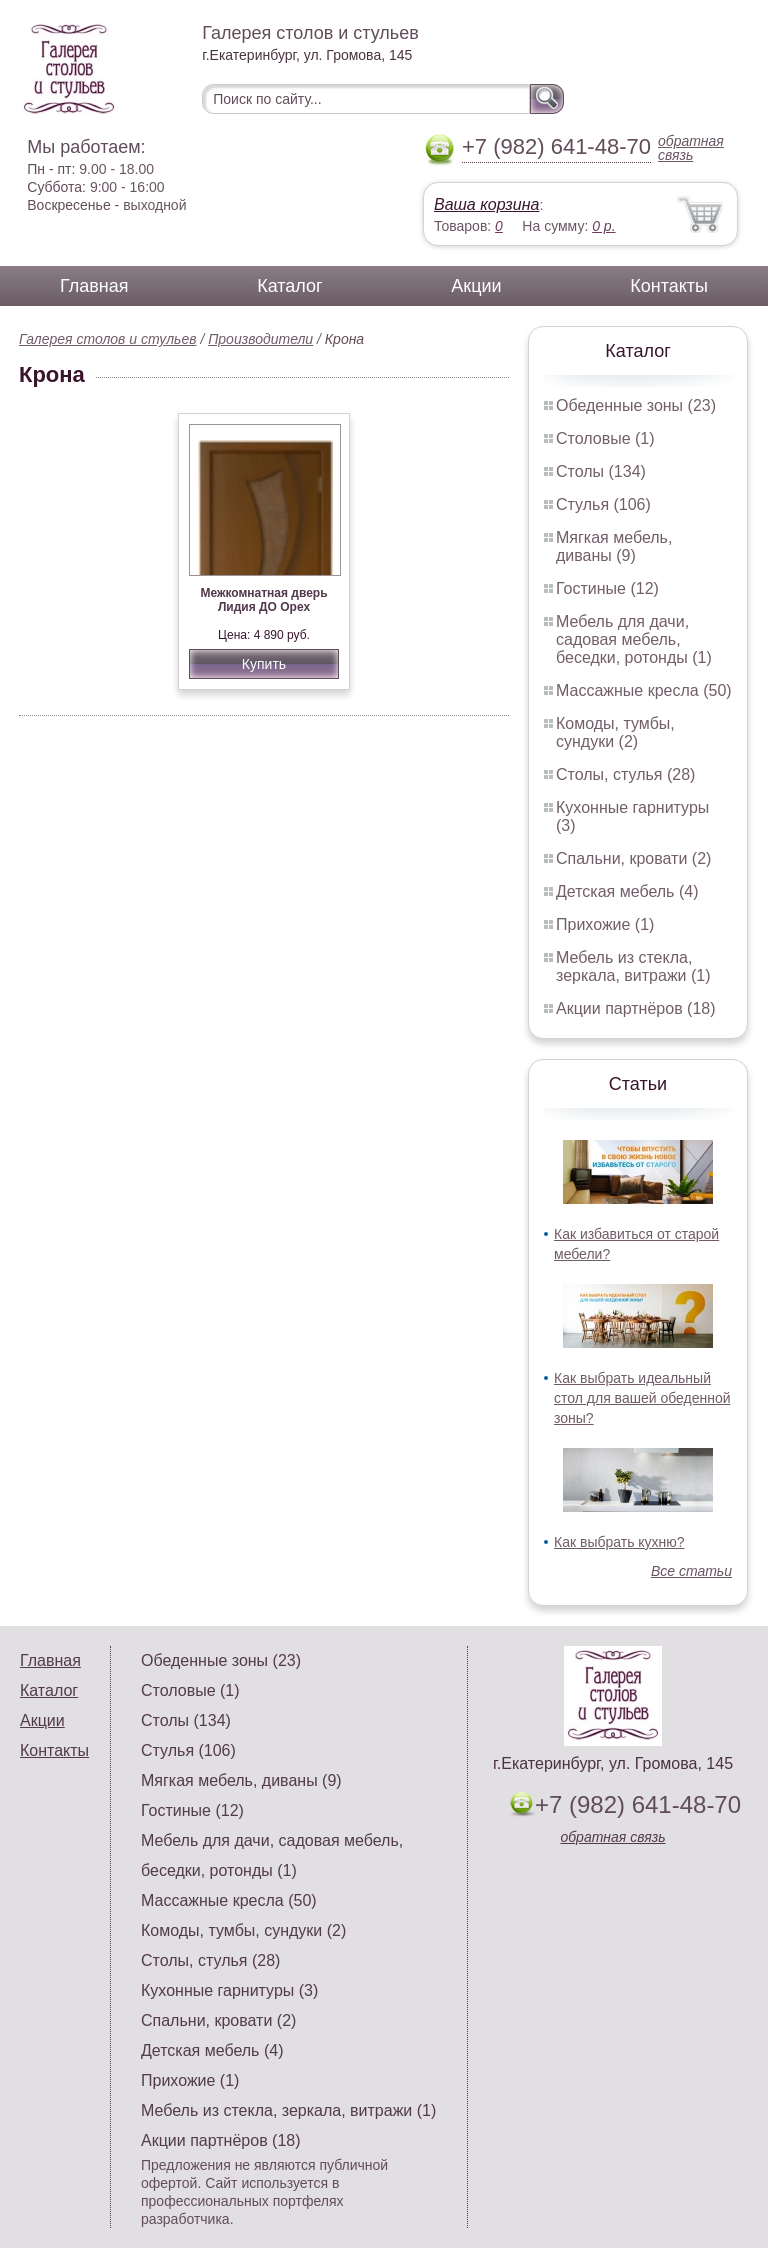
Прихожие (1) (605, 924)
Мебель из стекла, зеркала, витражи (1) (633, 966)
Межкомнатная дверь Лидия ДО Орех (263, 600)
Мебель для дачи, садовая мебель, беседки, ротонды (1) (634, 639)
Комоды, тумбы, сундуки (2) (615, 732)
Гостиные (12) (607, 588)
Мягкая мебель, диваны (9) (614, 546)
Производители (260, 339)
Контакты (669, 286)
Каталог (289, 286)
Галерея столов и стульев (108, 339)
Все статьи (691, 1571)
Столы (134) (601, 471)
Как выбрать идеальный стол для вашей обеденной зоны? (642, 1398)
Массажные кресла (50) (644, 690)
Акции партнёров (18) (636, 1008)
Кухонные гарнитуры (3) (229, 1990)
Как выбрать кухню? (619, 1542)
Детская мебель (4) (627, 891)
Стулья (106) (603, 504)
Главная (94, 286)
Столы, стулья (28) (625, 774)
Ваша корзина (486, 204)
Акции (476, 286)
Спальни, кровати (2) (633, 858)
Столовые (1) (605, 438)
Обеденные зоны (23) (636, 405)
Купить (264, 664)
